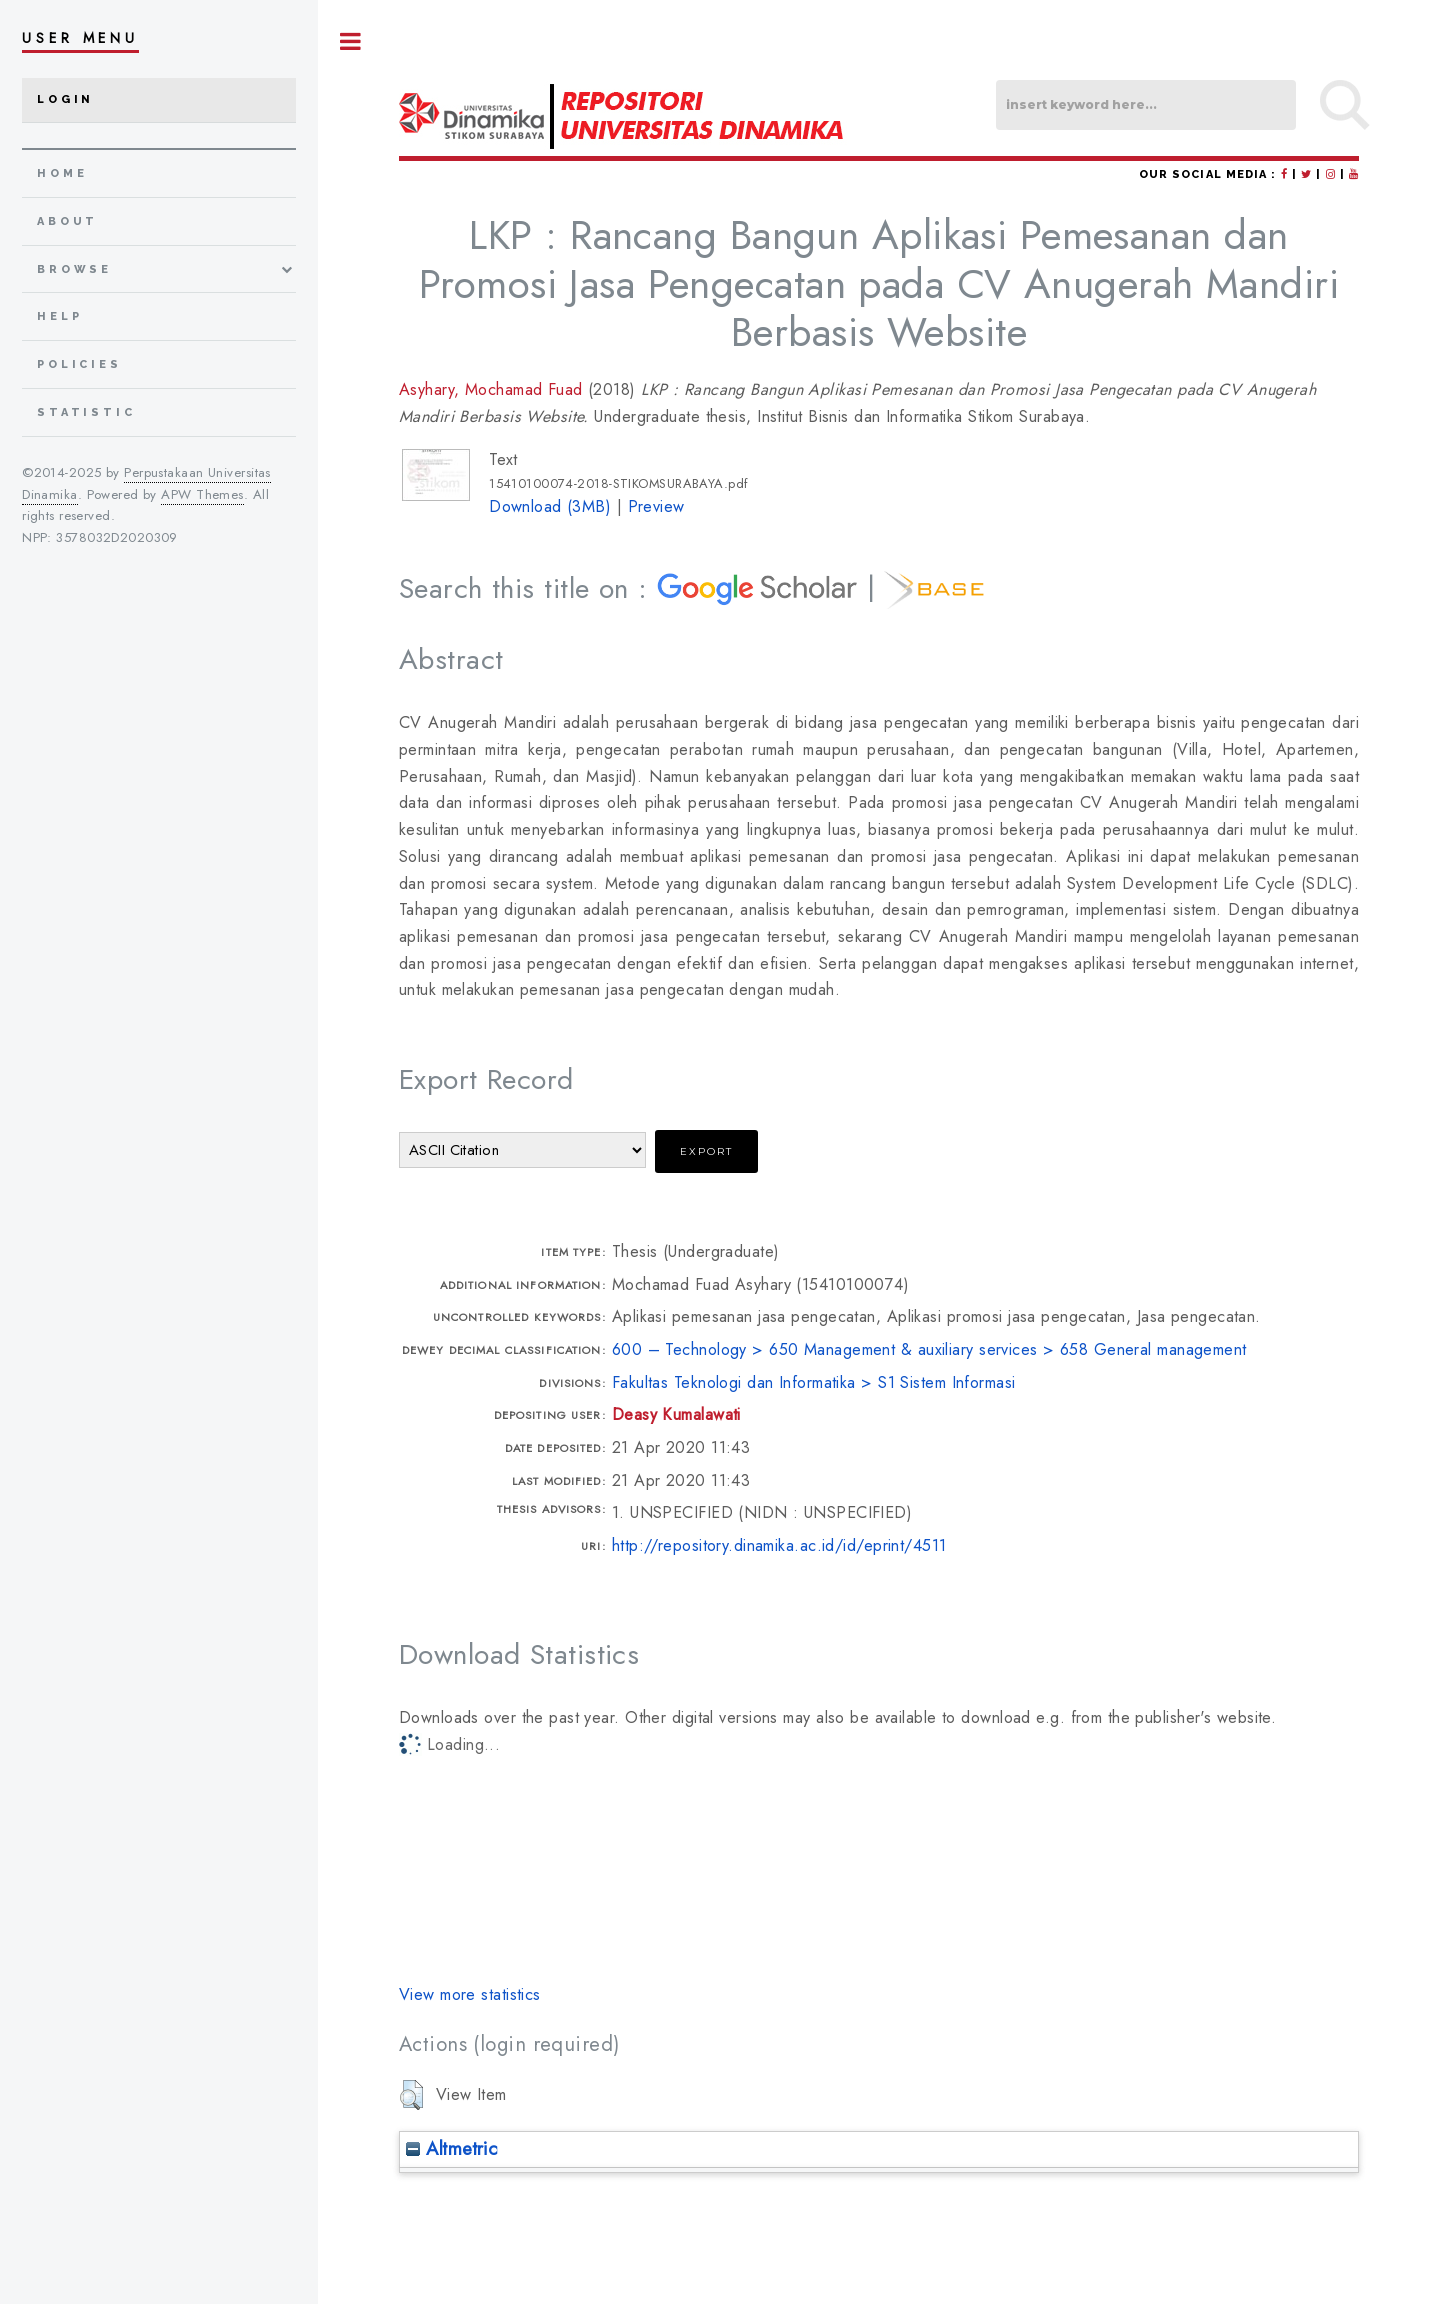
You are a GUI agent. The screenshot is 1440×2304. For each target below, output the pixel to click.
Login (65, 99)
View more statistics (470, 1994)
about (67, 221)
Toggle (351, 41)
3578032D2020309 (117, 537)
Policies (79, 364)
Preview (656, 506)
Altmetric (451, 2148)
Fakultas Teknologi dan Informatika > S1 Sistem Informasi (814, 1382)
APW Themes (202, 494)
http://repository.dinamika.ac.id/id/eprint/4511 (779, 1545)
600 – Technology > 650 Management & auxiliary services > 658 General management (929, 1349)
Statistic (86, 412)
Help (59, 316)
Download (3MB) (550, 506)
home (62, 173)
